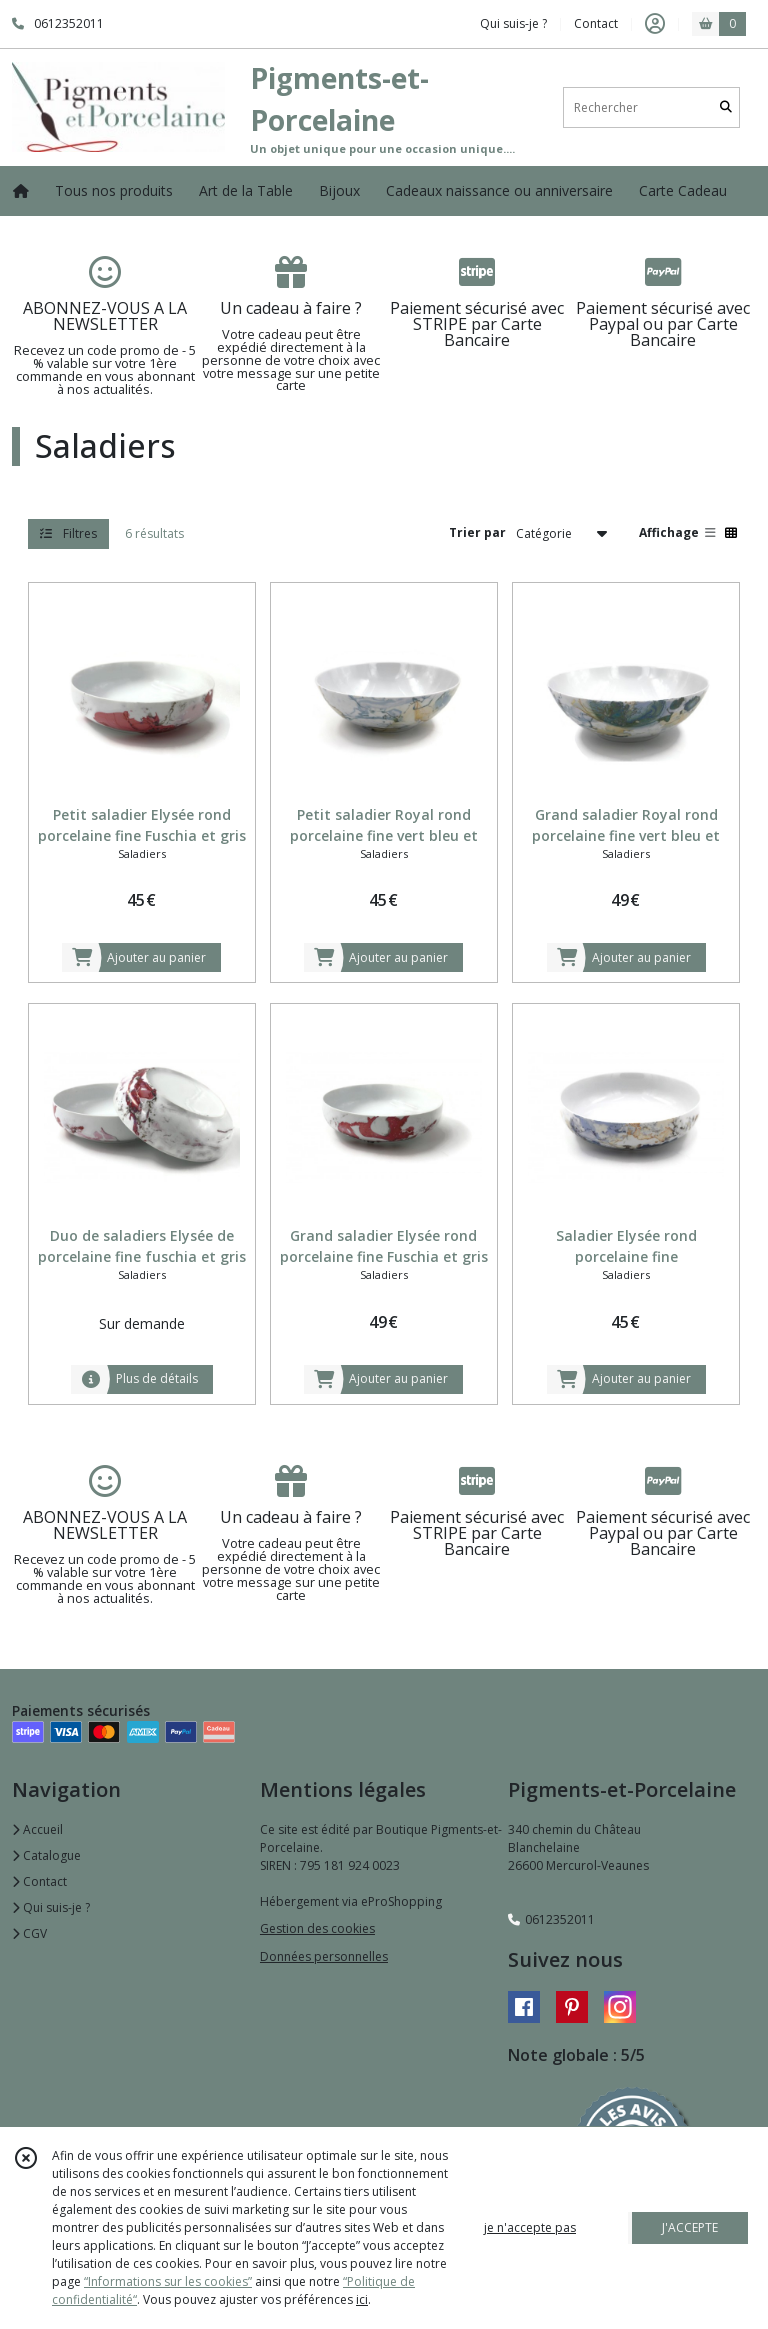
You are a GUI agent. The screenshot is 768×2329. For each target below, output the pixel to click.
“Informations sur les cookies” (168, 2281)
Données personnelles (324, 1956)
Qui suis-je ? (51, 1907)
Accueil (37, 1829)
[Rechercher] (726, 107)
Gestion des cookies (317, 1928)
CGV (29, 1933)
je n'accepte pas (530, 2227)
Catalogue (46, 1855)
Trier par (477, 532)
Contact (596, 23)
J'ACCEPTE (690, 2227)
